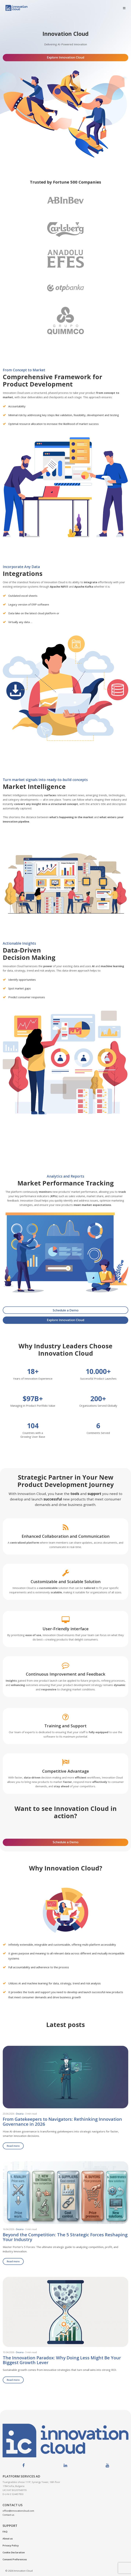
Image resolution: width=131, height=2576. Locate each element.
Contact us (8, 2514)
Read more (13, 2145)
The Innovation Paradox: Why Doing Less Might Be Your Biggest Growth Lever (62, 2360)
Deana (19, 2113)
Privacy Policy (11, 2545)
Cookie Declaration (14, 2552)
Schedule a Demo (66, 1310)
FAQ (5, 2531)
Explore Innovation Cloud (65, 57)
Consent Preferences (15, 2559)
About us (8, 2538)
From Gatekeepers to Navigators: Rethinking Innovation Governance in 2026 (62, 2121)
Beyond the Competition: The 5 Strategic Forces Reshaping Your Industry (65, 2237)
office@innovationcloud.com (18, 2510)
